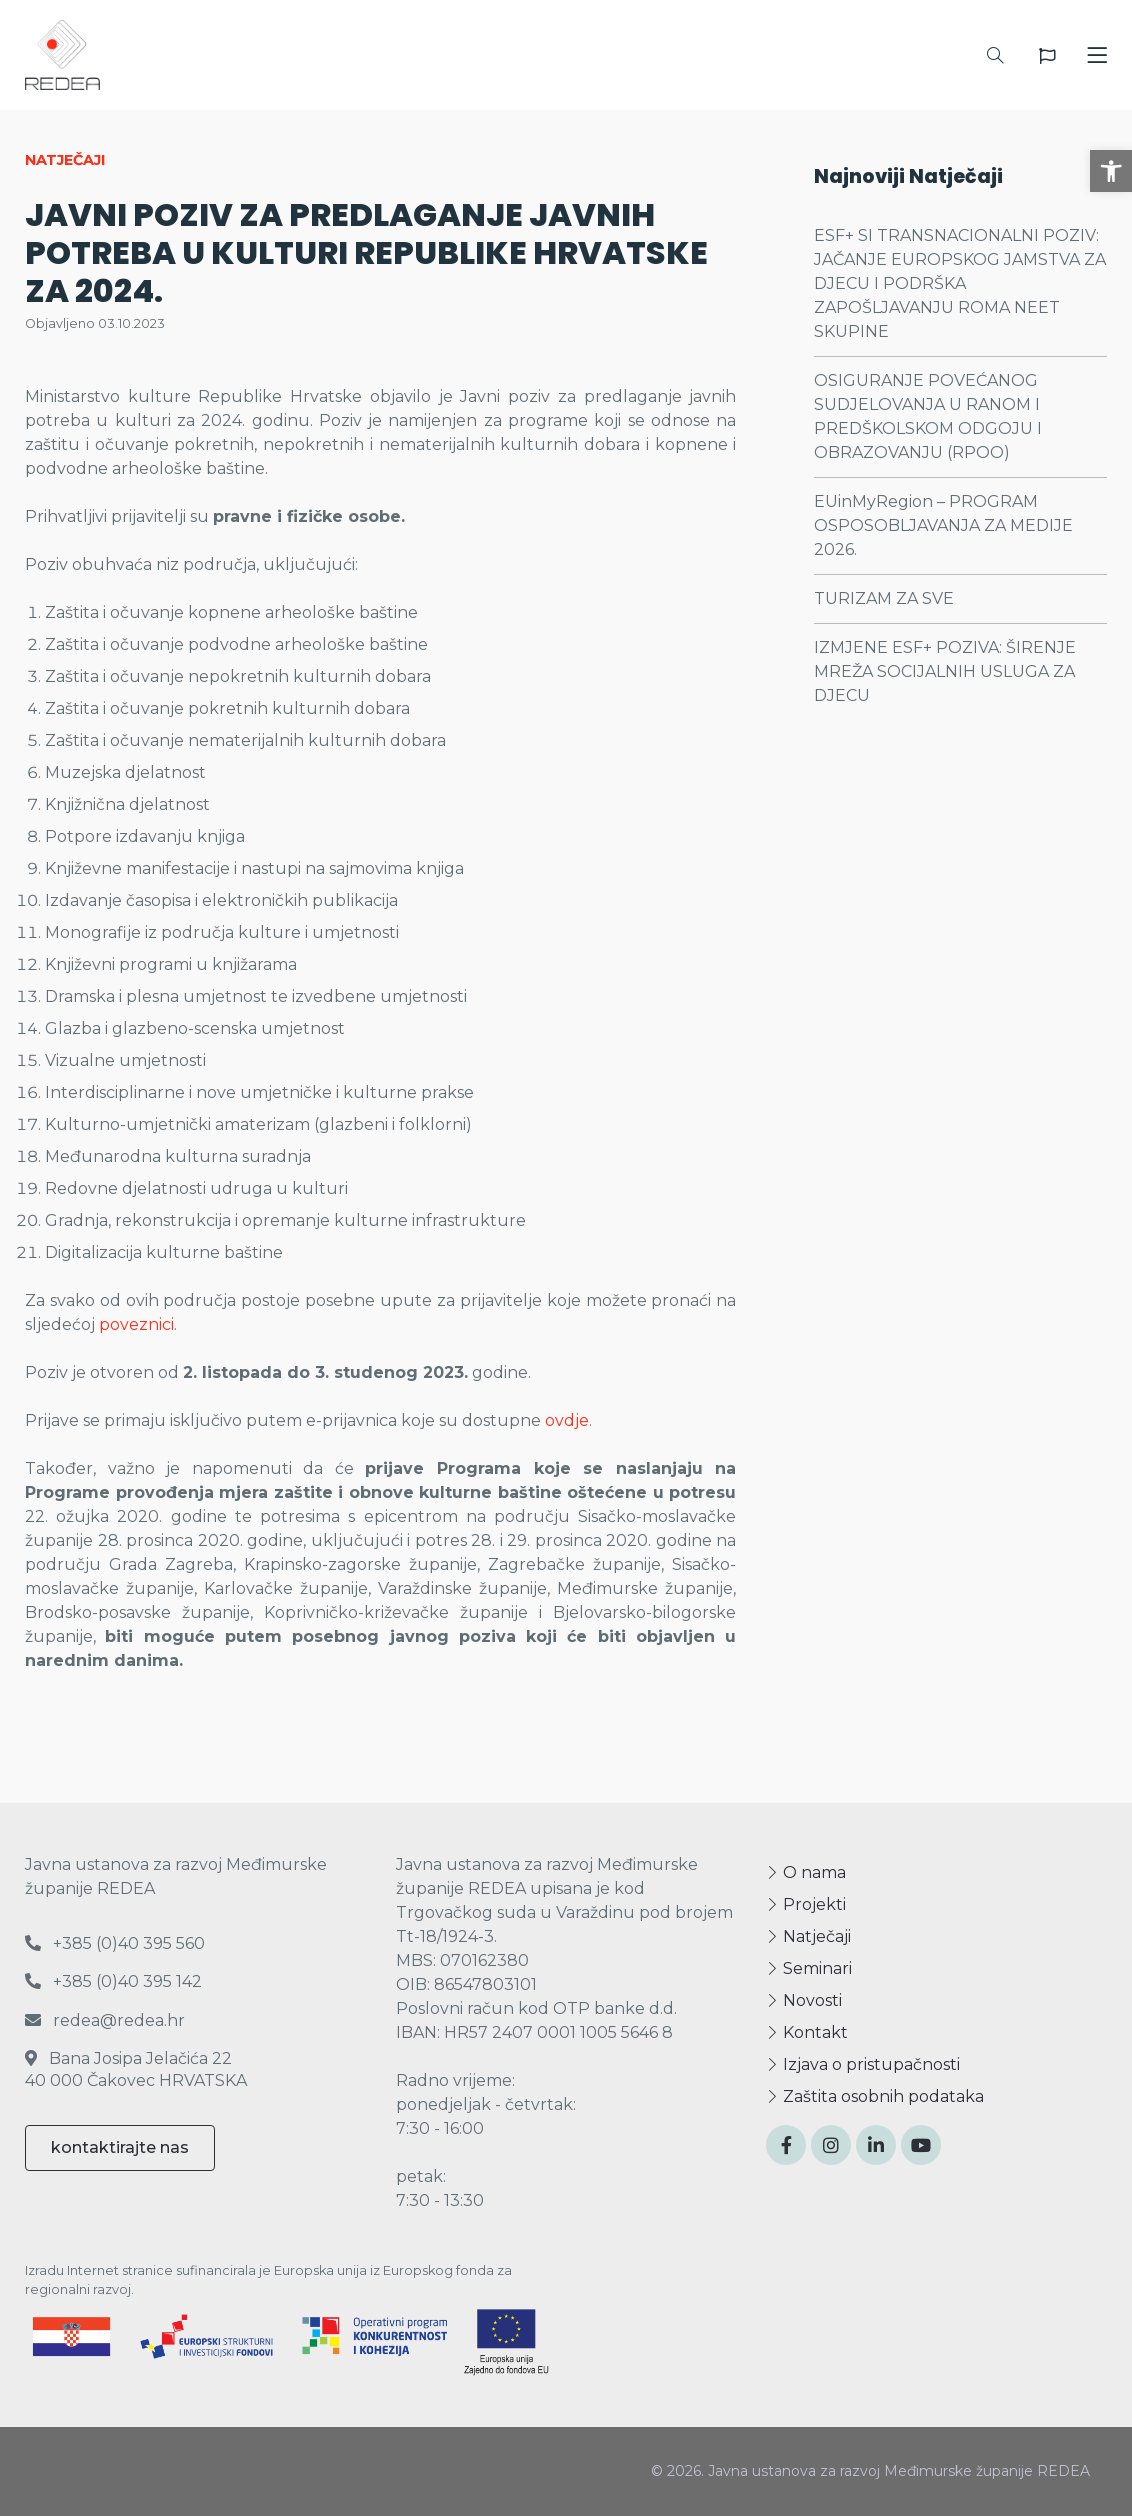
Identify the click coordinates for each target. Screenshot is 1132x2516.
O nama (806, 1872)
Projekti (806, 1904)
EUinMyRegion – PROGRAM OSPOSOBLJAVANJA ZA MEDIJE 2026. (943, 525)
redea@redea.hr (105, 2020)
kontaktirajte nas (120, 2147)
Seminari (809, 1968)
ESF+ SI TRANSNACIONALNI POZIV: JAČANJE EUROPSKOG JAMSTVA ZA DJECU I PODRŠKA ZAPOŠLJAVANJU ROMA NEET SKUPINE (960, 283)
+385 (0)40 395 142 (113, 1981)
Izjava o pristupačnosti (863, 2064)
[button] (1111, 171)
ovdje (567, 1420)
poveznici (136, 1324)
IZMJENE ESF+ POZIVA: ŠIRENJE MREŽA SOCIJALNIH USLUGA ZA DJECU (945, 671)
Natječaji (808, 1936)
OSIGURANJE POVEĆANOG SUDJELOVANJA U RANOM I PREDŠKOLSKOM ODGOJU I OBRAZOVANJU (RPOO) (928, 416)
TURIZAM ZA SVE (884, 598)
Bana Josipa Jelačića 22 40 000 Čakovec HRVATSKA (136, 2069)
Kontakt (807, 2032)
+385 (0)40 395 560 (115, 1943)
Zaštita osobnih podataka (875, 2096)
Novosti (804, 2000)
